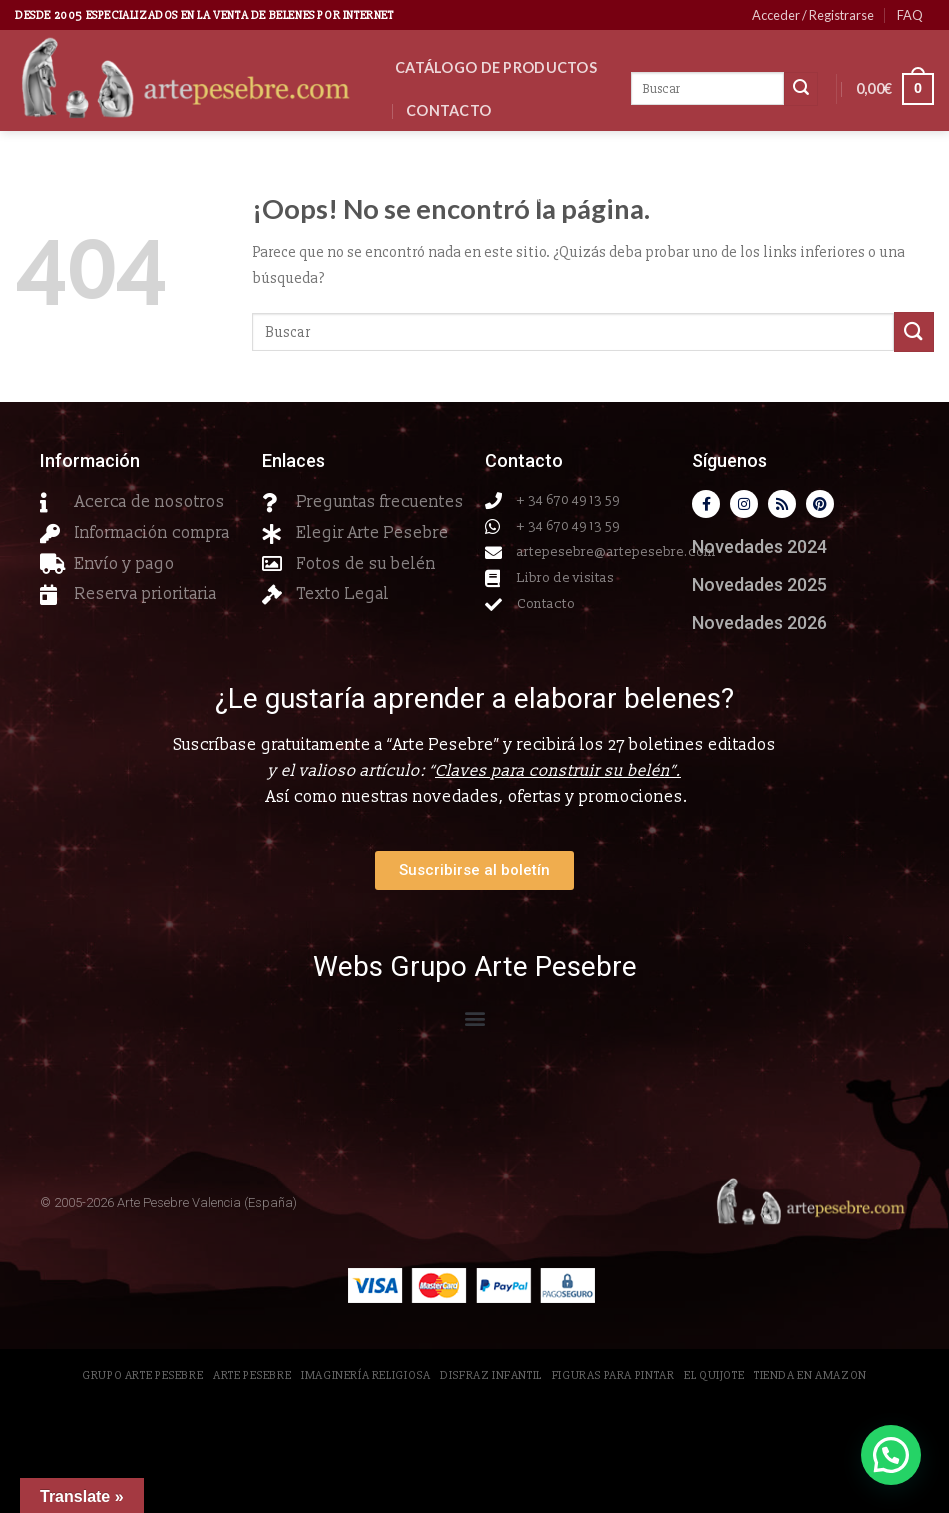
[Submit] (914, 331)
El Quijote (714, 1375)
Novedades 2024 (759, 546)
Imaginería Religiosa (365, 1375)
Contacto (448, 110)
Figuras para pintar (613, 1375)
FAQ (910, 15)
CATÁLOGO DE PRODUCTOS (496, 67)
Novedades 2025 (759, 584)
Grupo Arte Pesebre (142, 1375)
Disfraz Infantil (491, 1375)
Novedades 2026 (470, 153)
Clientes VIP (454, 239)
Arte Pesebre (252, 1375)
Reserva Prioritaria (485, 196)
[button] (474, 1017)
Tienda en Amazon (810, 1375)
